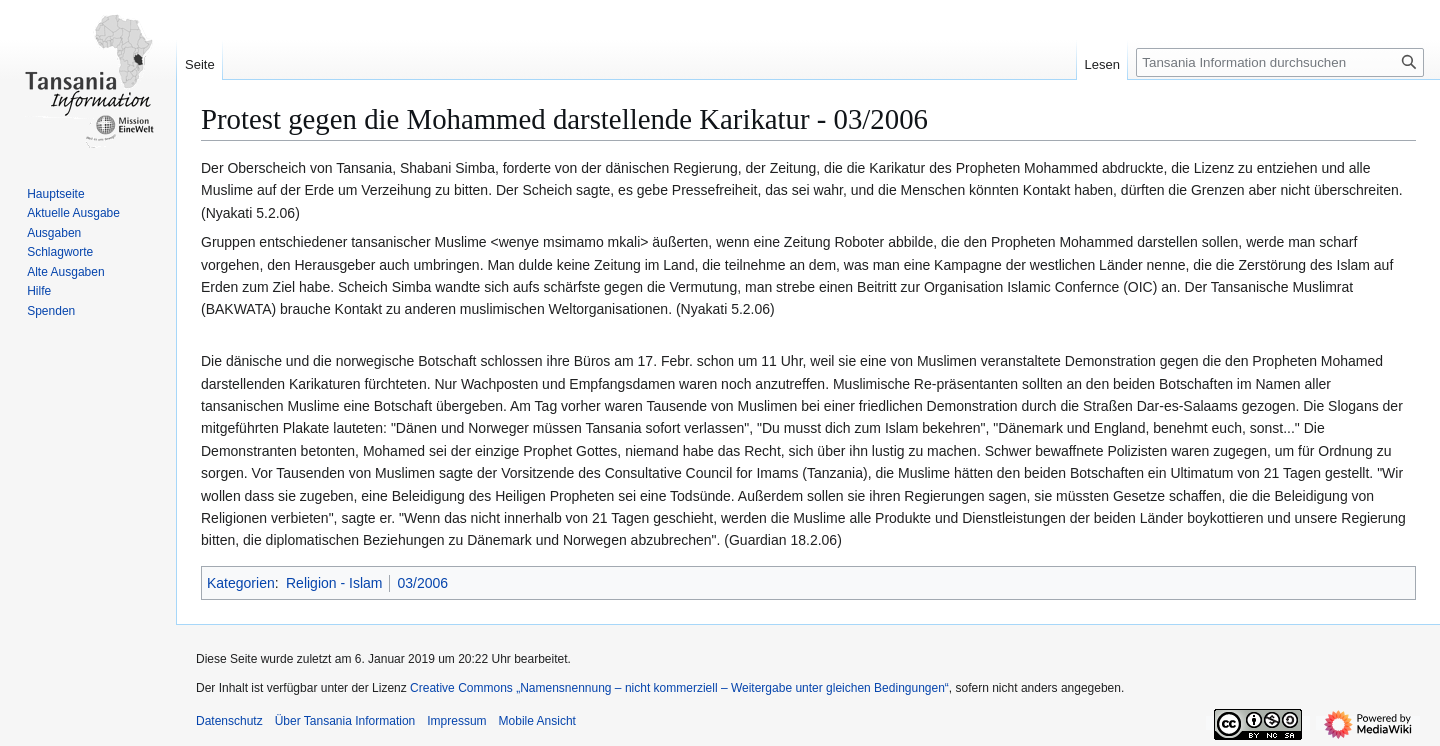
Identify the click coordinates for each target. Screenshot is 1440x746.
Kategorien (241, 583)
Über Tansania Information (345, 721)
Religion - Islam (334, 583)
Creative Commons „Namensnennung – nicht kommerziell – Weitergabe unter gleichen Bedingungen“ (679, 688)
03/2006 (422, 583)
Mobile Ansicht (537, 721)
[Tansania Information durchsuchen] (1280, 62)
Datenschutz (229, 721)
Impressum (456, 721)
